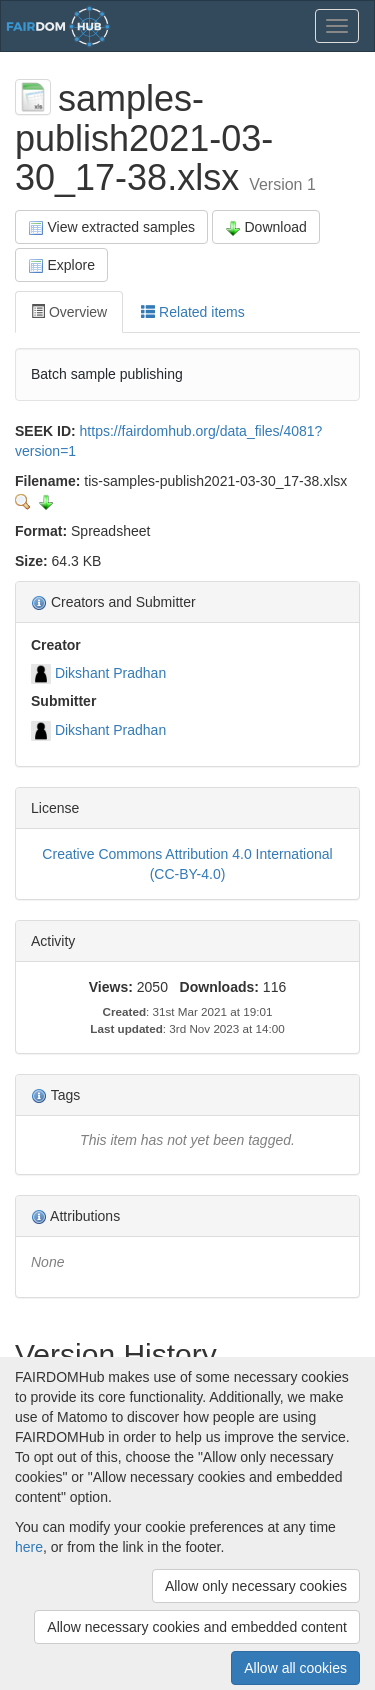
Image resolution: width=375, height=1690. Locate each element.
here (29, 1547)
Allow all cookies (295, 1668)
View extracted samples (111, 227)
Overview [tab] (69, 312)
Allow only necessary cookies (256, 1586)
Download (266, 227)
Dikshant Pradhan (110, 673)
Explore (61, 265)
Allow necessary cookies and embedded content (197, 1627)
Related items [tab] (192, 312)
